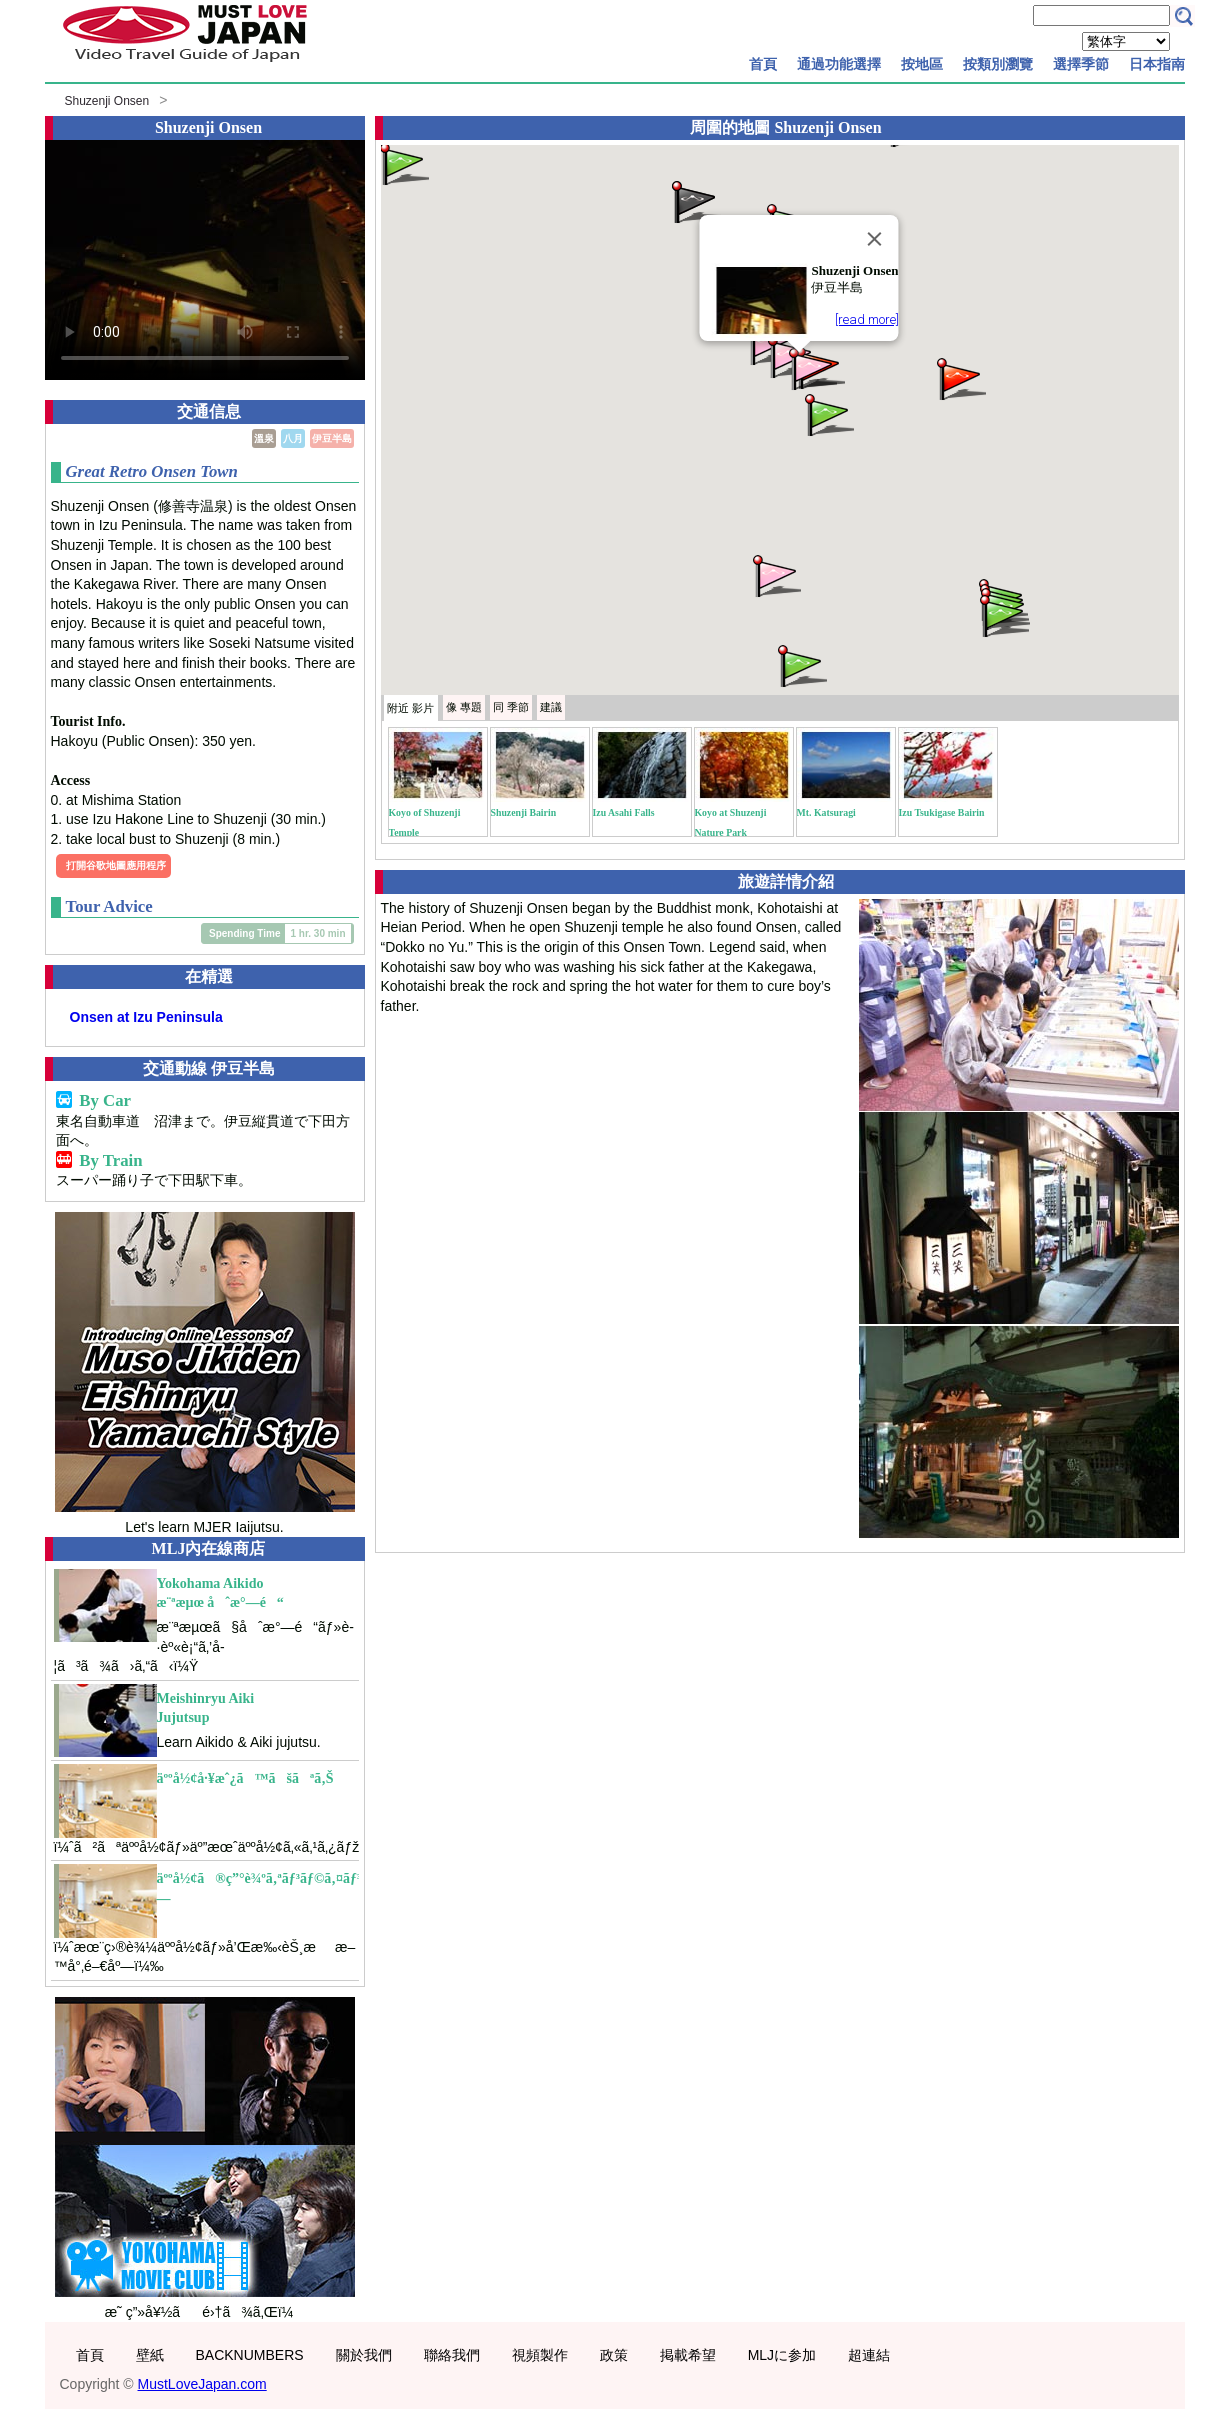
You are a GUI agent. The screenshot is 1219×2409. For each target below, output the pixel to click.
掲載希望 (688, 2355)
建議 (551, 707)
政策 (614, 2355)
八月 (293, 438)
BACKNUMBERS (250, 2355)
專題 (464, 707)
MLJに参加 (782, 2355)
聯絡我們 (452, 2355)
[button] (960, 377)
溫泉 (264, 438)
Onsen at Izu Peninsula (146, 1017)
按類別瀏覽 (998, 64)
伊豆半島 (332, 438)
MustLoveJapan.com (202, 2384)
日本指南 (1157, 64)
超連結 (869, 2355)
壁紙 (150, 2355)
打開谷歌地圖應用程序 (116, 865)
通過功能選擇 (839, 64)
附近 (410, 708)
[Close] (874, 239)
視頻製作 (540, 2355)
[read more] (866, 319)
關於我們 (364, 2355)
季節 (511, 707)
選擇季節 (1081, 64)
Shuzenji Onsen (107, 101)
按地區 (922, 64)
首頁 (763, 64)
